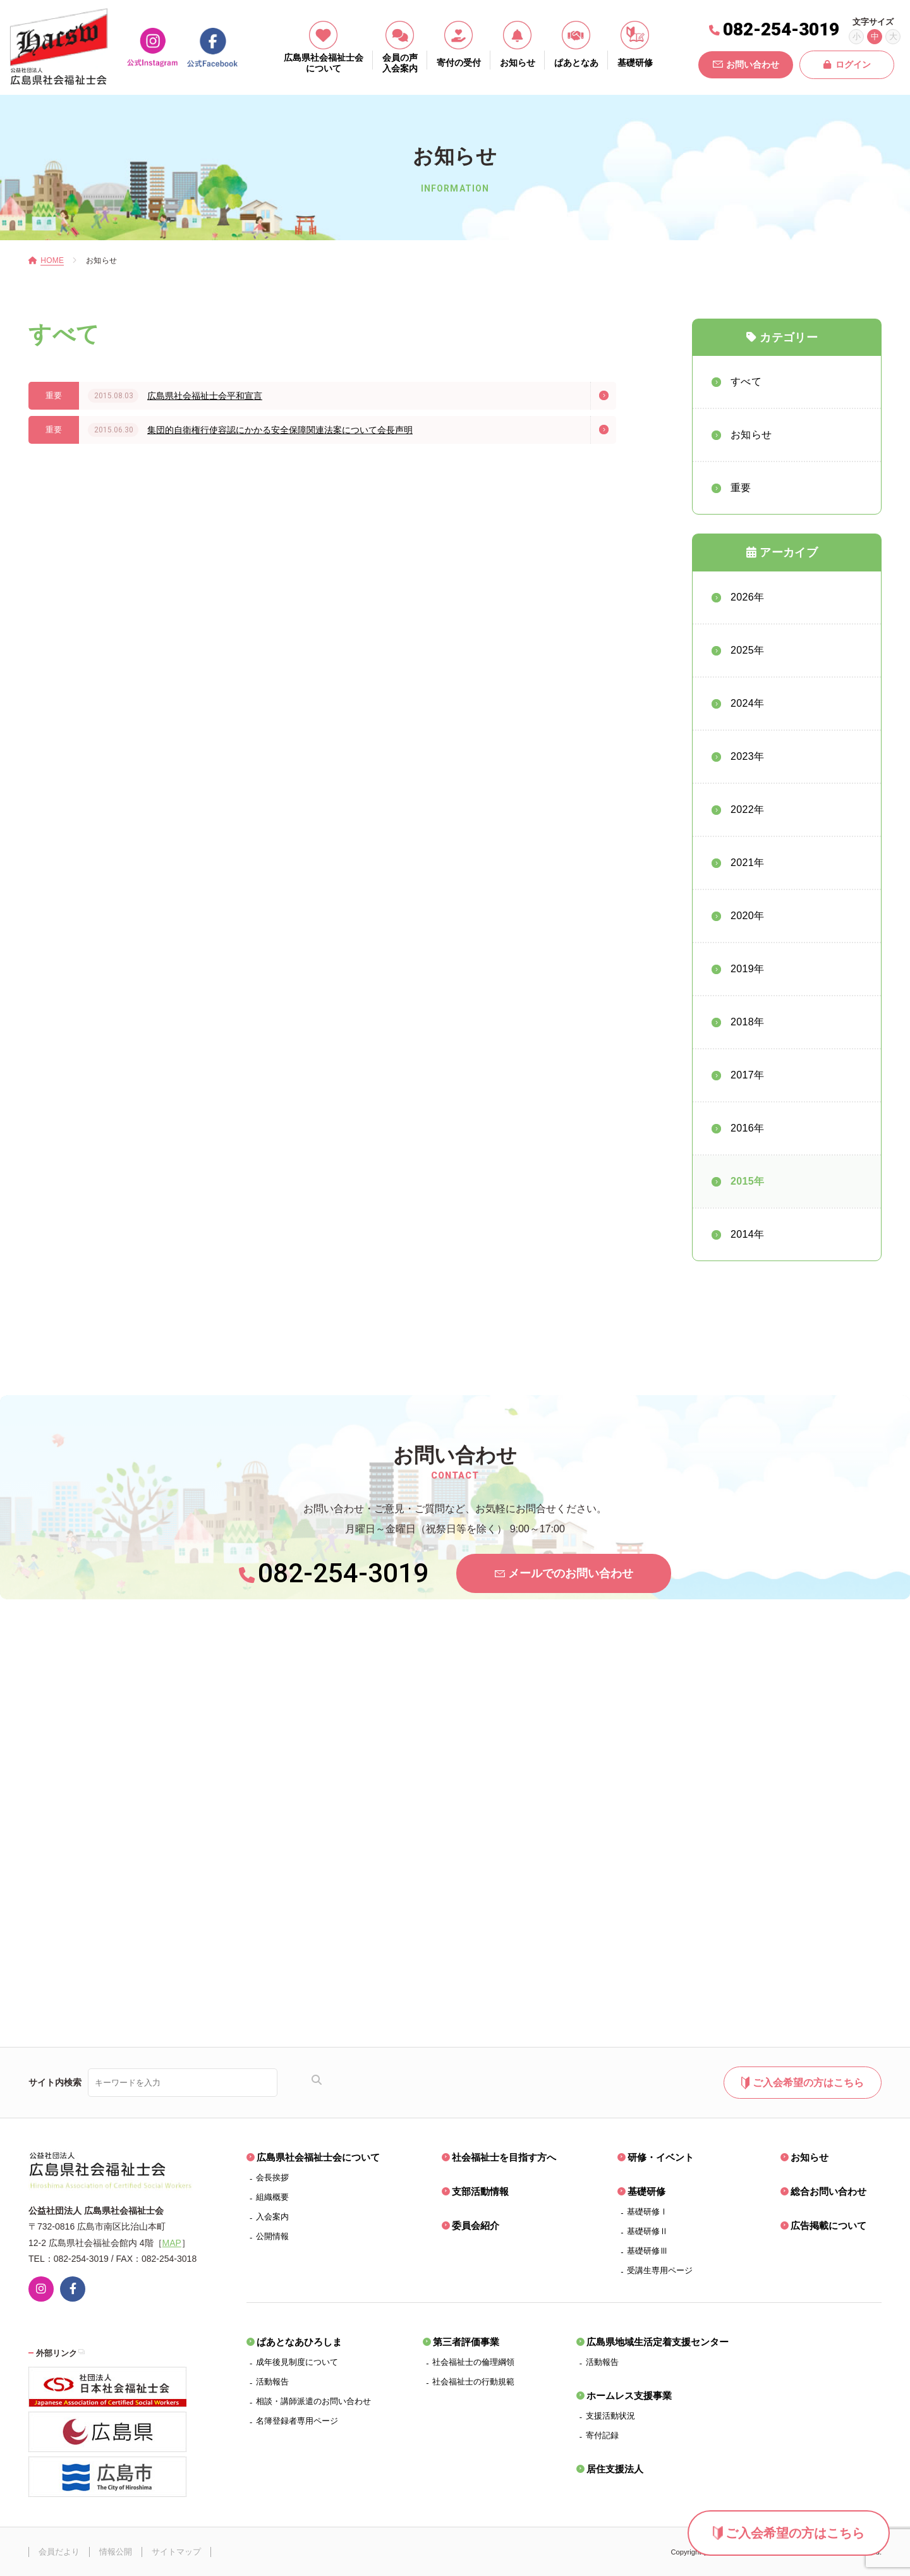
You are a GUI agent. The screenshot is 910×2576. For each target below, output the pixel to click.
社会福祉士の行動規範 (473, 2381)
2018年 (747, 1021)
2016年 (747, 1128)
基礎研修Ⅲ (647, 2251)
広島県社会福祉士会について (318, 2157)
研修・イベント (661, 2157)
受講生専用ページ (660, 2270)
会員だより (59, 2551)
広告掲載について (828, 2225)
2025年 (747, 650)
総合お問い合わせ (828, 2191)
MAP (171, 2243)
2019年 (747, 968)
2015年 (747, 1181)
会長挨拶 (272, 2177)
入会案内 (272, 2216)
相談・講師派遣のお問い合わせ (313, 2401)
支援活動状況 (610, 2415)
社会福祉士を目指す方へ (504, 2157)
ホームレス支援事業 (629, 2395)
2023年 (747, 756)
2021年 (747, 862)
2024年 (747, 703)
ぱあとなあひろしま (299, 2341)
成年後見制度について (297, 2362)
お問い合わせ (746, 64)
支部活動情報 (480, 2191)
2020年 (747, 915)
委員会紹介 (475, 2225)
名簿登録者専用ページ (297, 2421)
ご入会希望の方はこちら (788, 2533)
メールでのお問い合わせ (564, 1573)
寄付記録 (602, 2435)
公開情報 (272, 2236)
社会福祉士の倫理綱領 (473, 2362)
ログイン (847, 64)
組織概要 (272, 2197)
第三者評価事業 (466, 2341)
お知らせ (809, 2157)
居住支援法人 (614, 2468)
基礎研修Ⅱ (647, 2231)
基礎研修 (646, 2191)
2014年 (747, 1234)
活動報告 (272, 2381)
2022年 (747, 809)
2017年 (747, 1075)
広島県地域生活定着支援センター (657, 2341)
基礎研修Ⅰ (647, 2211)
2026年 (747, 597)
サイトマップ (176, 2551)
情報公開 (115, 2551)
